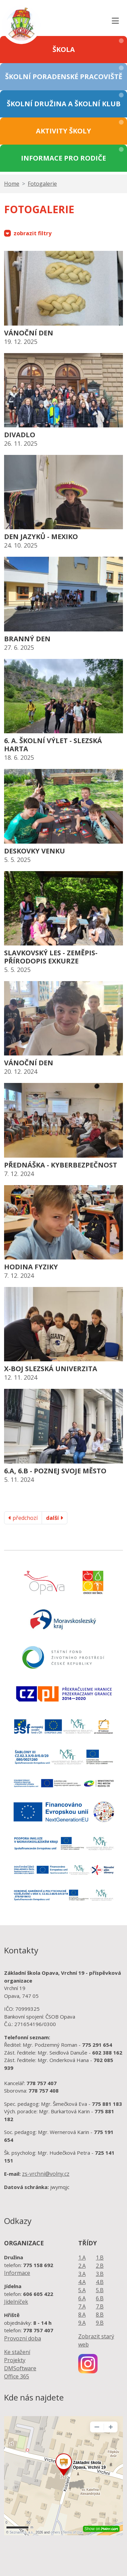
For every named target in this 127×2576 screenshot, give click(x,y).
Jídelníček (16, 2301)
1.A (82, 2257)
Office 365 (16, 2376)
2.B (100, 2265)
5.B (100, 2290)
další (54, 1518)
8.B (100, 2314)
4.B (100, 2282)
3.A (82, 2274)
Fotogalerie (42, 183)
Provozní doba (22, 2338)
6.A (82, 2298)
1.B (100, 2257)
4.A (82, 2282)
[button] (63, 49)
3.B (100, 2274)
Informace (17, 2273)
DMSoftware (20, 2368)
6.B (100, 2298)
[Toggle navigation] (115, 18)
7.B (100, 2306)
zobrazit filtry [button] (27, 233)
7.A (82, 2306)
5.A (82, 2290)
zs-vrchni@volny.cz (45, 2173)
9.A (82, 2322)
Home (11, 183)
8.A (82, 2314)
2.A (82, 2265)
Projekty (14, 2360)
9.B (100, 2322)
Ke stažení (17, 2352)
